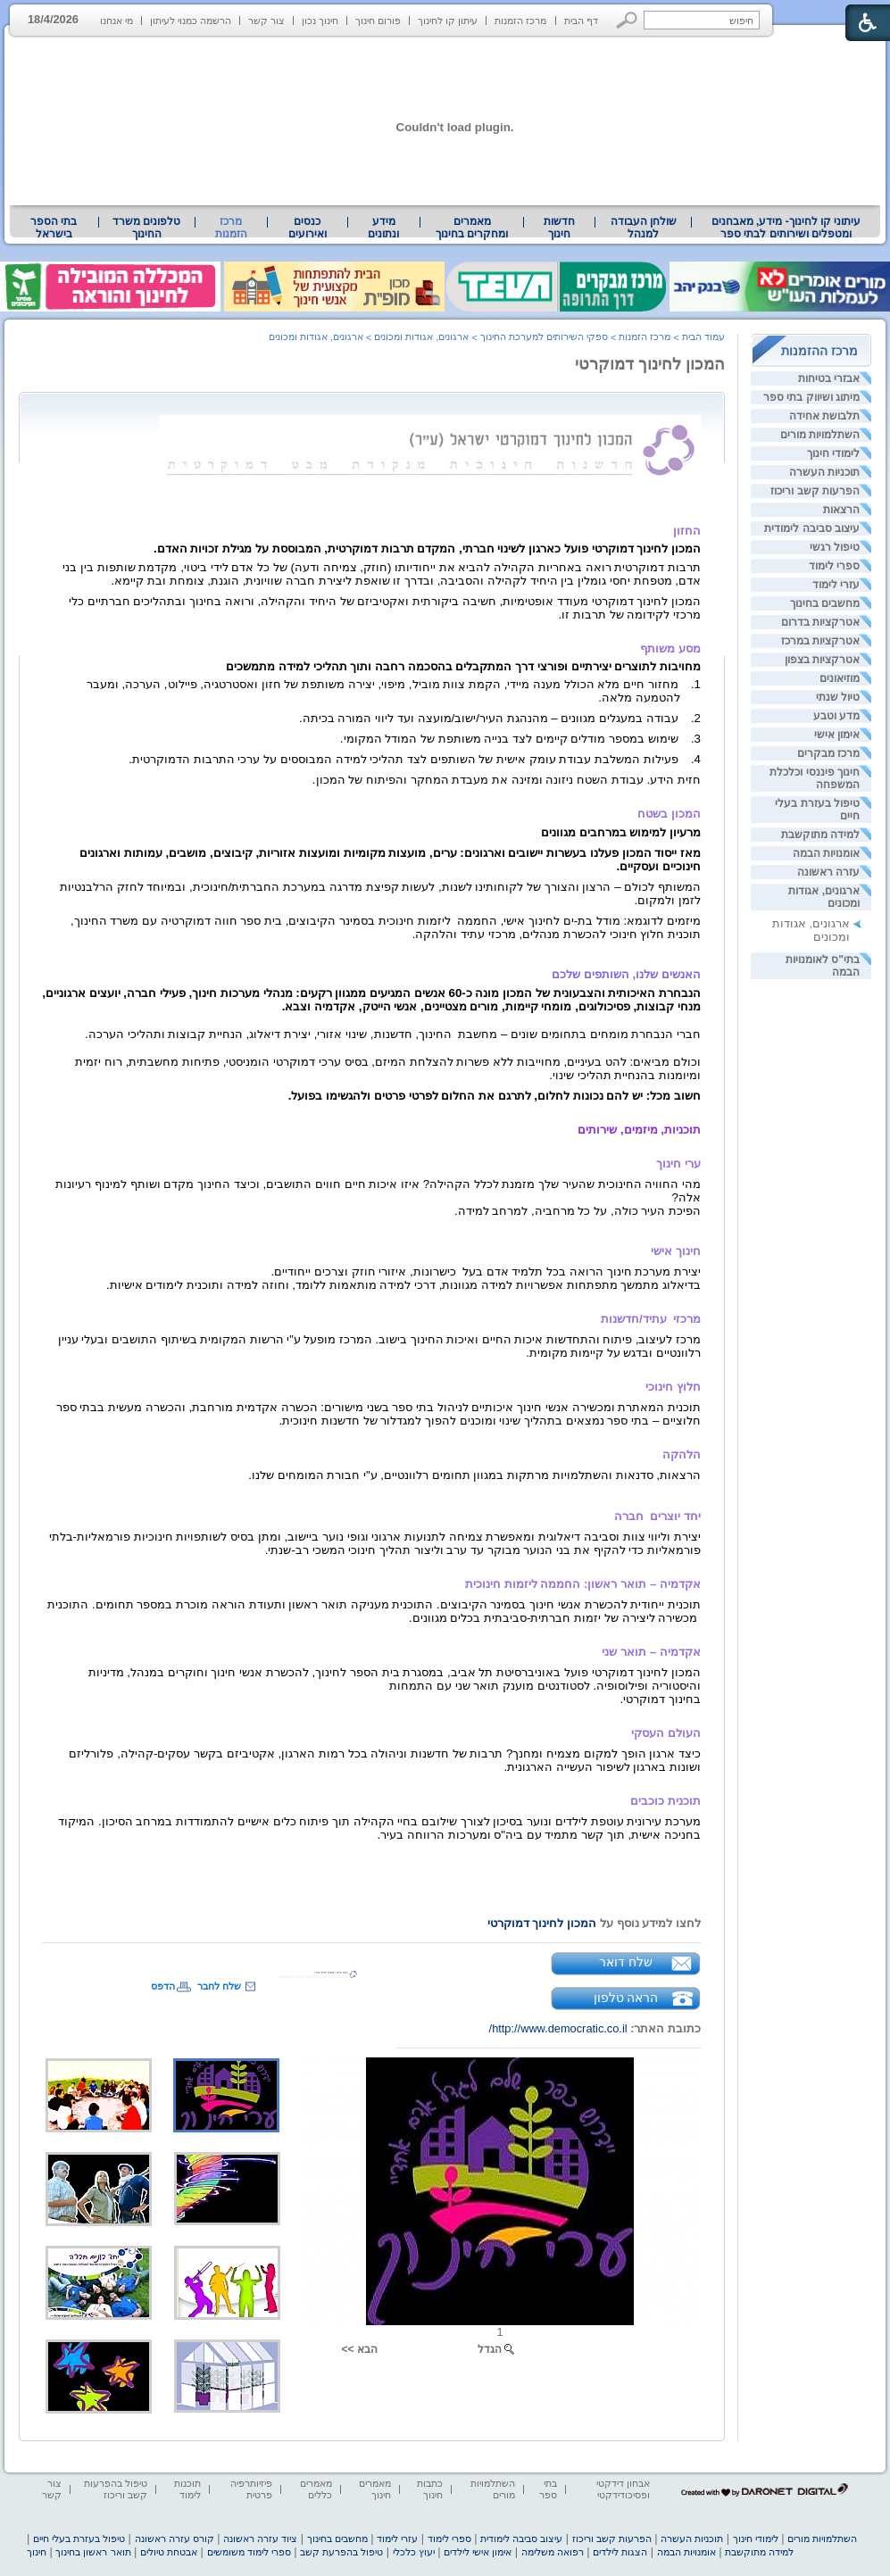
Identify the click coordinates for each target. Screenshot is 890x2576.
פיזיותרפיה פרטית (251, 2489)
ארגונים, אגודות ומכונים (421, 336)
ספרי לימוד (834, 566)
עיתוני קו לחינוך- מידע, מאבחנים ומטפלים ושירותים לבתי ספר (786, 227)
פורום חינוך (378, 20)
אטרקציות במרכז (820, 641)
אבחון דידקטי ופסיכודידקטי (623, 2489)
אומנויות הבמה (826, 853)
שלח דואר (626, 1962)
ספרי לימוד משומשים (249, 2552)
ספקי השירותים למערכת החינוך (544, 336)
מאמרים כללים (316, 2489)
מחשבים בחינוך (825, 603)
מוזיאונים (839, 678)
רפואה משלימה (552, 2552)
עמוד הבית (703, 336)
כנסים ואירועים (307, 227)
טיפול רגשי (835, 547)
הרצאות (841, 509)
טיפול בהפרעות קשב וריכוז (115, 2489)
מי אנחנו (116, 20)
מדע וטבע (836, 716)
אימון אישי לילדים (478, 2552)
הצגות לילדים (620, 2552)
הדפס (163, 1986)
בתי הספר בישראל (53, 227)
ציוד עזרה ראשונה (260, 2538)
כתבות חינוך (430, 2489)
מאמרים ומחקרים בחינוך (472, 227)
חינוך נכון (320, 20)
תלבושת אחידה (824, 416)
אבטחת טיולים (168, 2552)
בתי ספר (548, 2489)
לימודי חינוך (833, 453)
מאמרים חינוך (375, 2489)
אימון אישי (837, 734)
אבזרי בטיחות (829, 378)
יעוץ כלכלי (414, 2552)
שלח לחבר (219, 1986)
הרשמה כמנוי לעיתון (190, 20)
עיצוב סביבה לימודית (812, 528)
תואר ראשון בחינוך (92, 2552)
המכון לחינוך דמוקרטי (650, 364)
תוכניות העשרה (824, 472)
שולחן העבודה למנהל (644, 227)
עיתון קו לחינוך (448, 20)
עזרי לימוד (836, 584)
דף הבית (581, 20)
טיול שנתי (838, 697)
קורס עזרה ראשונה (174, 2538)
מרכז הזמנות (520, 20)
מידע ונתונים (383, 227)
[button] (627, 20)
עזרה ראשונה (828, 872)
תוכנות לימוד (187, 2489)
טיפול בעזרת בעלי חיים (79, 2538)
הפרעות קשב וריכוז (815, 491)
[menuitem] (786, 227)
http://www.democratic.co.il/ (558, 2028)
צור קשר (266, 20)
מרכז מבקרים (828, 753)
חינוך (36, 2552)
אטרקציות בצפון (822, 659)
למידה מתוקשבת (820, 834)
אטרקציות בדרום (820, 622)
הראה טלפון (626, 1997)
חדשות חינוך (559, 227)
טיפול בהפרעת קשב (341, 2552)
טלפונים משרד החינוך (146, 227)
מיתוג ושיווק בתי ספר (811, 397)
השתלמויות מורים (820, 434)
